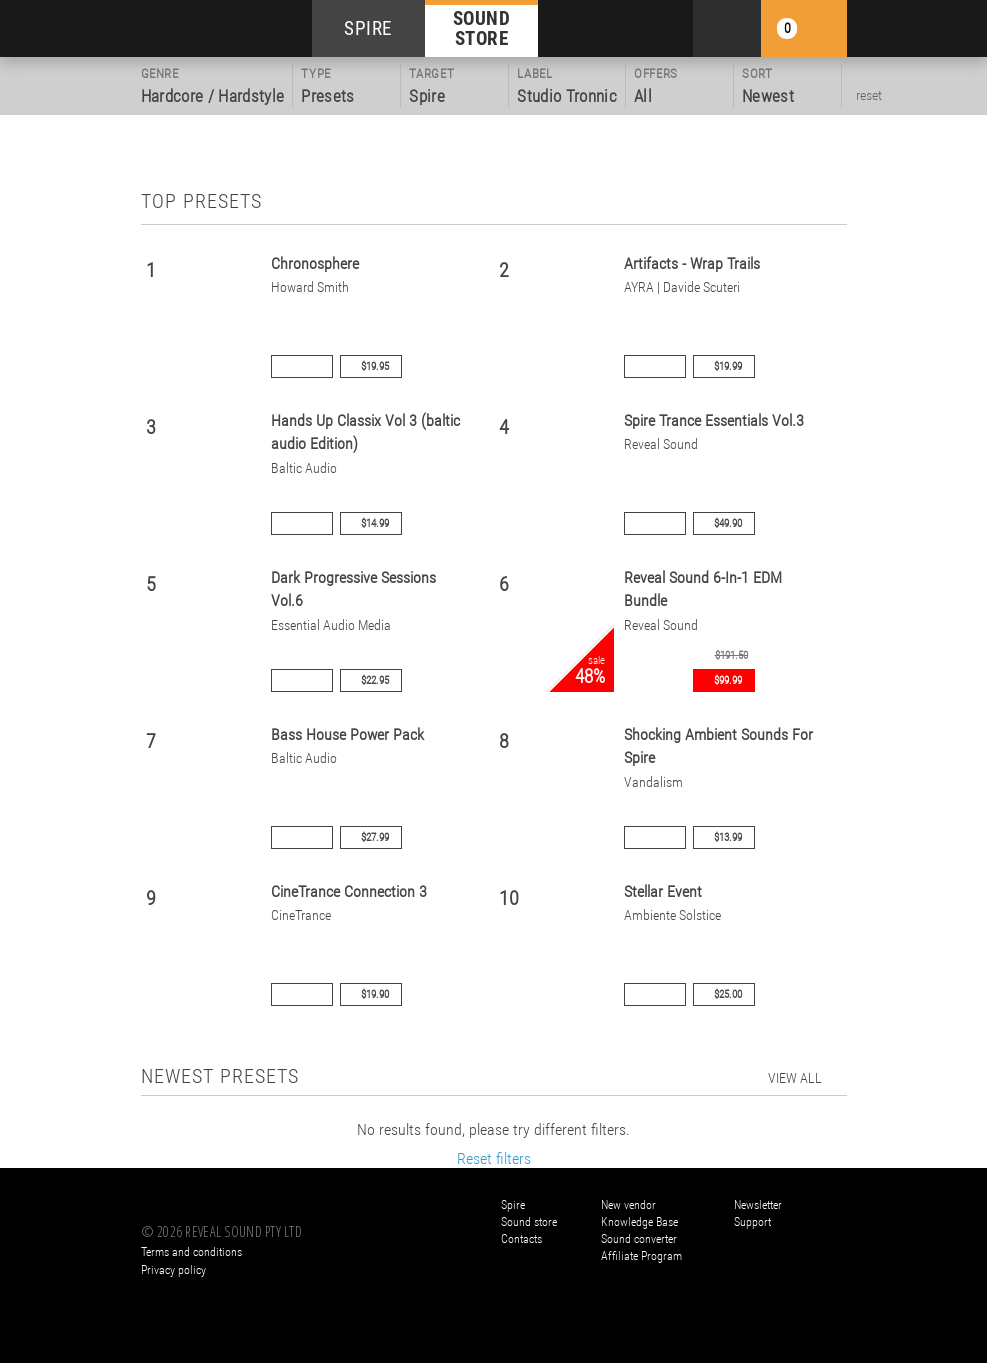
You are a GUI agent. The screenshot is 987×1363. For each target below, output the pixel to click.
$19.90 (375, 994)
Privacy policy (173, 1270)
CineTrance (301, 915)
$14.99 (375, 523)
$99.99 (728, 680)
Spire (513, 1205)
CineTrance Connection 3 (349, 891)
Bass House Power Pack (347, 734)
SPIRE (368, 28)
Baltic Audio (304, 468)
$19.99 (728, 366)
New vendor (628, 1205)
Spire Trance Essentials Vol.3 (714, 420)
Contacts (521, 1239)
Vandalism (653, 782)
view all (795, 1078)
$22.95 (375, 680)
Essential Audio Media (331, 625)
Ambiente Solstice (672, 915)
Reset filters (494, 1158)
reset (869, 95)
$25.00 (728, 994)
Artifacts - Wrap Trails (692, 263)
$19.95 (375, 366)
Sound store (529, 1222)
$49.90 (728, 523)
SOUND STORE (482, 28)
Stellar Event (663, 891)
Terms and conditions (191, 1252)
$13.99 (728, 837)
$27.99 (375, 837)
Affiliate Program (641, 1256)
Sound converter (639, 1239)
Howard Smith (310, 287)
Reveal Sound (661, 444)
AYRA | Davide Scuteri (682, 287)
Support (752, 1222)
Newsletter (758, 1205)
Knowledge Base (639, 1222)
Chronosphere (315, 263)
